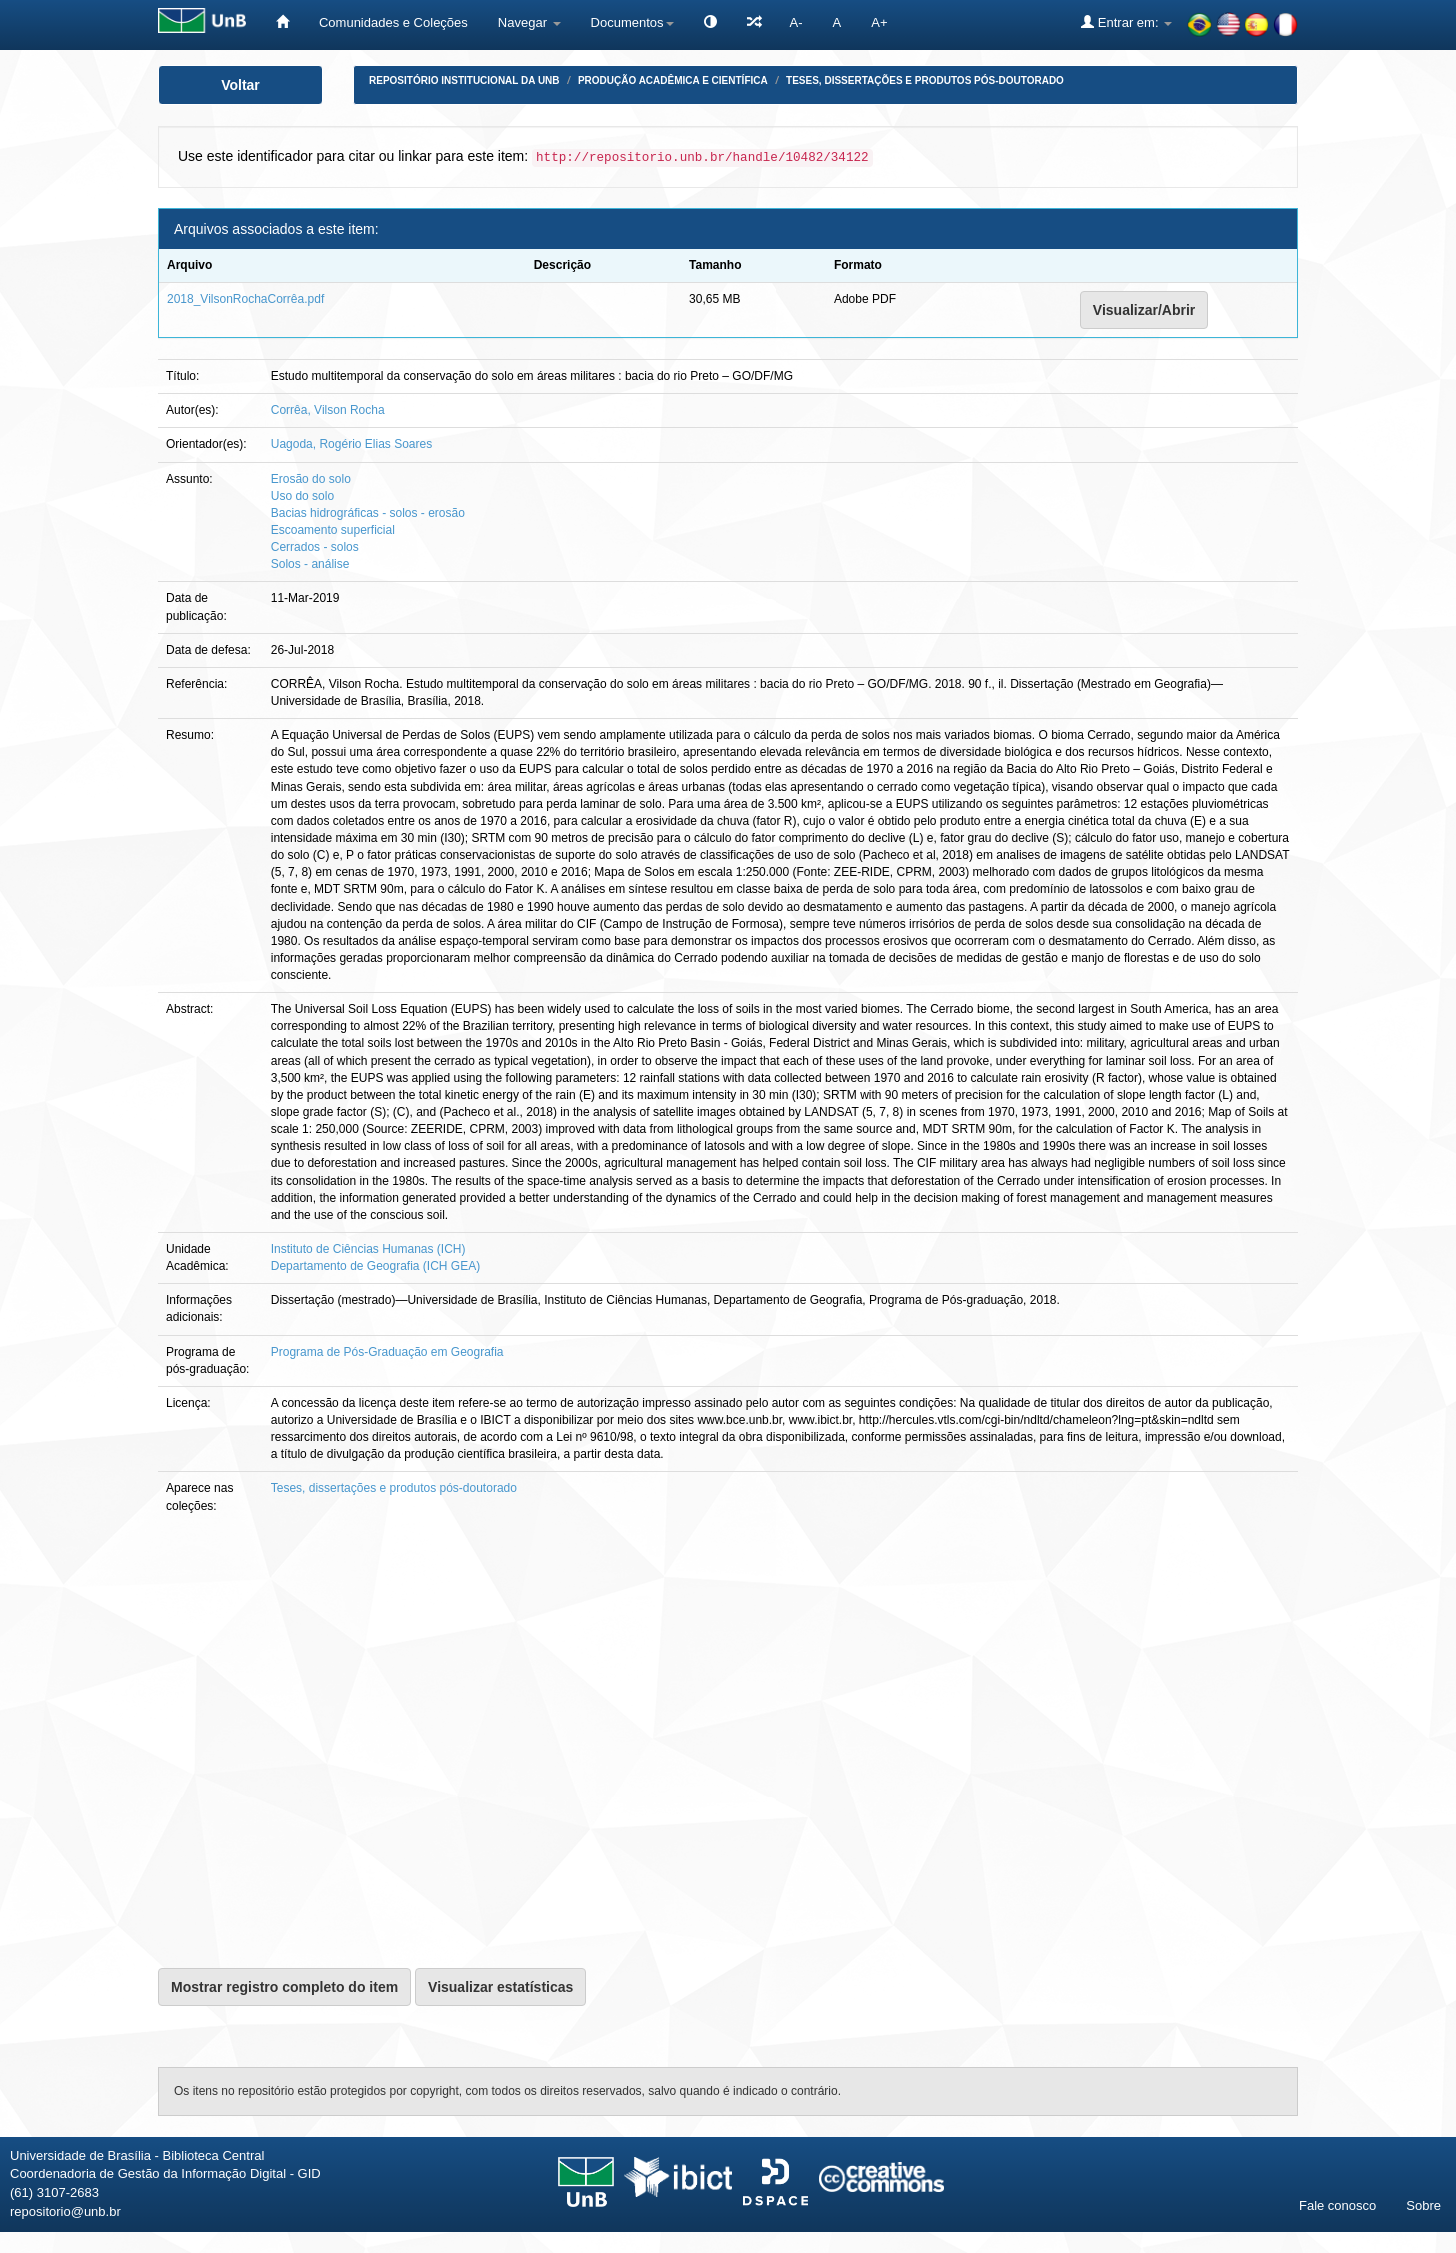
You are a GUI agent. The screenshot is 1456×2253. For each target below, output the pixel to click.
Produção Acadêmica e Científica (673, 80)
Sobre (1423, 2205)
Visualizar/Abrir (1144, 310)
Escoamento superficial (333, 530)
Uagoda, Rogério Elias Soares (351, 444)
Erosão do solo (311, 479)
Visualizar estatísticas (500, 1987)
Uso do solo (302, 496)
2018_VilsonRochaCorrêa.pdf (245, 299)
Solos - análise (310, 564)
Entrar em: (1126, 22)
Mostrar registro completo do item (284, 1987)
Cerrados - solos (315, 547)
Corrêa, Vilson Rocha (328, 410)
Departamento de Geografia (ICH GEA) (375, 1266)
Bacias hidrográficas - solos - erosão (368, 513)
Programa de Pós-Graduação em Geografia (387, 1352)
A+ (879, 22)
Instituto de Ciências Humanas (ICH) (368, 1249)
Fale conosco (1337, 2205)
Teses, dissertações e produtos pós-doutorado (925, 80)
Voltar (240, 85)
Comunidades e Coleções (393, 22)
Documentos (632, 22)
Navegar (529, 22)
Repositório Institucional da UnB (464, 80)
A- (796, 22)
